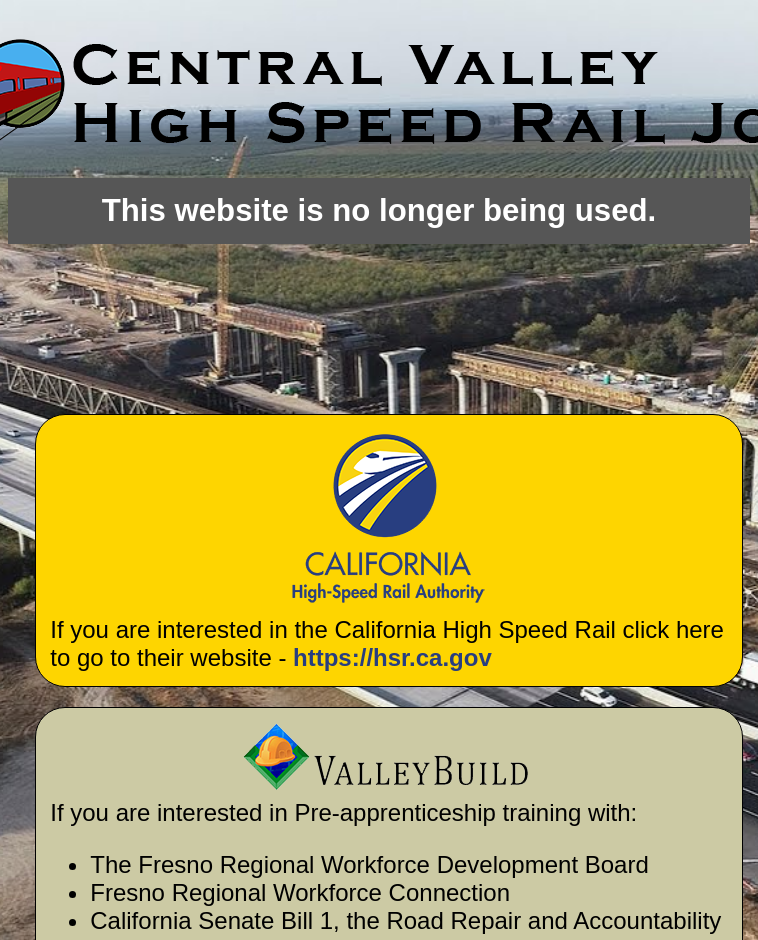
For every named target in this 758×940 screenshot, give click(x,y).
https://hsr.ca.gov (392, 657)
